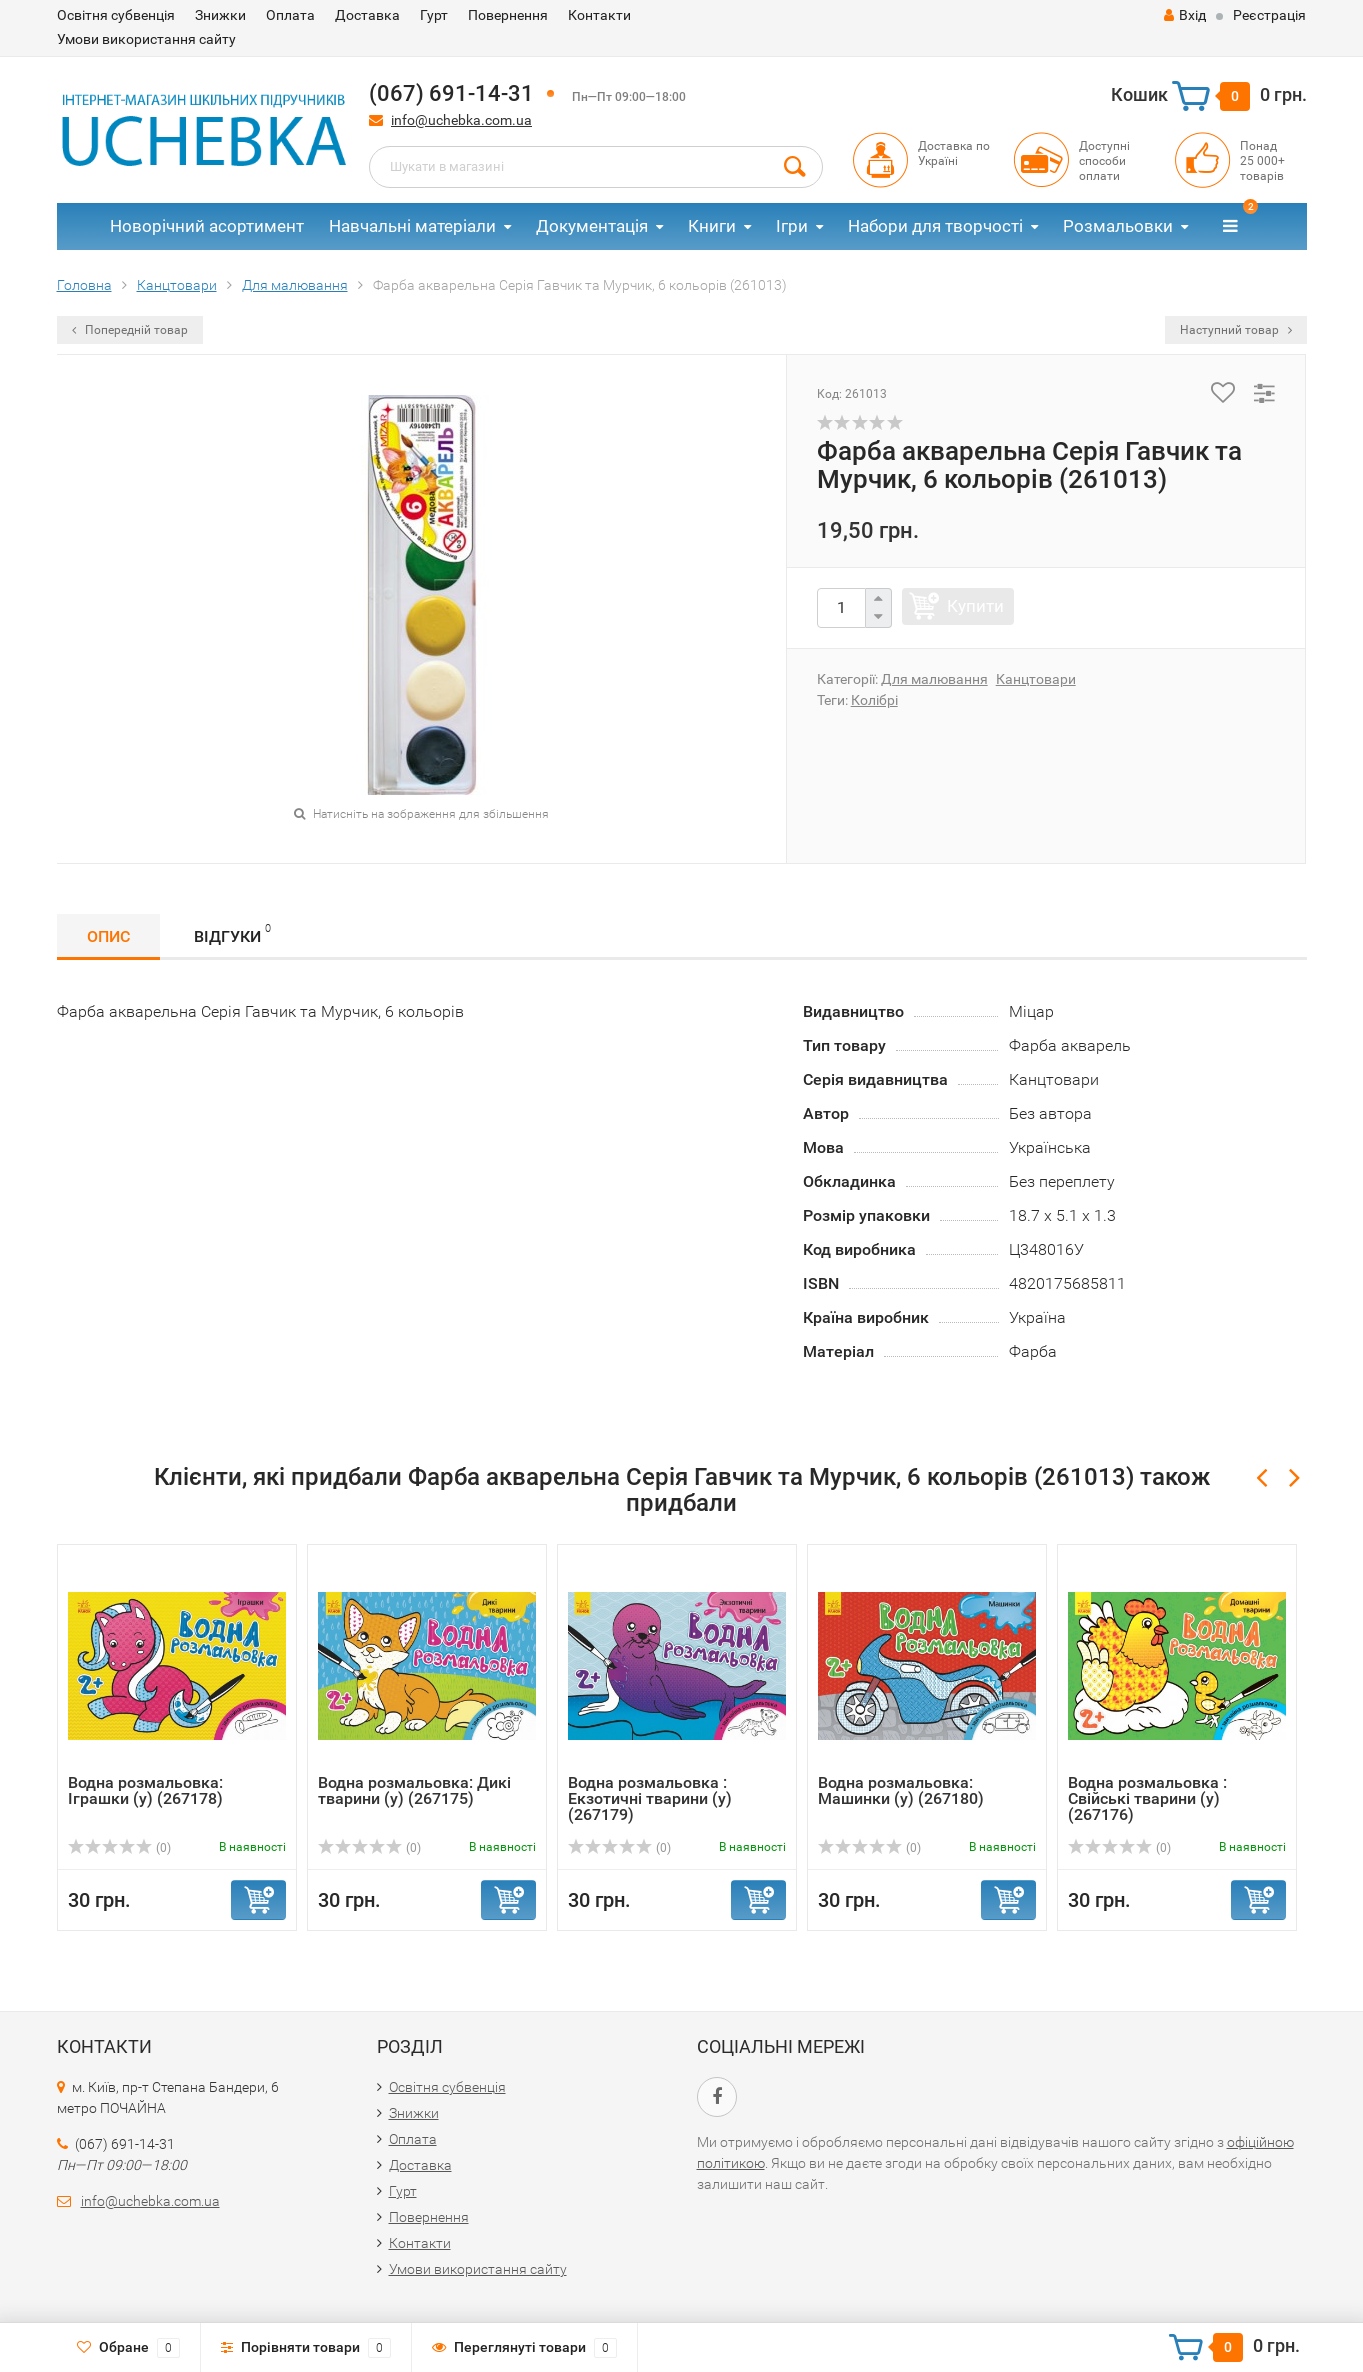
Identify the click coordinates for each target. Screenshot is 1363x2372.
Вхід (1185, 15)
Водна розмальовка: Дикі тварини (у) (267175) (414, 1790)
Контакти (599, 15)
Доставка (367, 15)
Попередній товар (130, 330)
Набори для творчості (935, 226)
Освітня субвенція (116, 15)
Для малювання (934, 679)
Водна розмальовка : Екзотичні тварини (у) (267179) (650, 1798)
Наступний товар (1236, 330)
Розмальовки (1118, 226)
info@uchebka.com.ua (461, 120)
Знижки (220, 15)
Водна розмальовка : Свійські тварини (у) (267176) (1147, 1798)
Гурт (434, 15)
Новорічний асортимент (207, 226)
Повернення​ (508, 15)
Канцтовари (1036, 679)
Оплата (290, 15)
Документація (592, 226)
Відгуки (232, 933)
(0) (120, 1848)
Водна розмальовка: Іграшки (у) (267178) (145, 1790)
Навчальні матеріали (412, 226)
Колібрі (874, 700)
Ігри (792, 226)
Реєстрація (1269, 15)
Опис (108, 936)
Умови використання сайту (146, 39)
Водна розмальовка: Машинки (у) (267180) (901, 1790)
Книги (712, 226)
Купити (975, 606)
